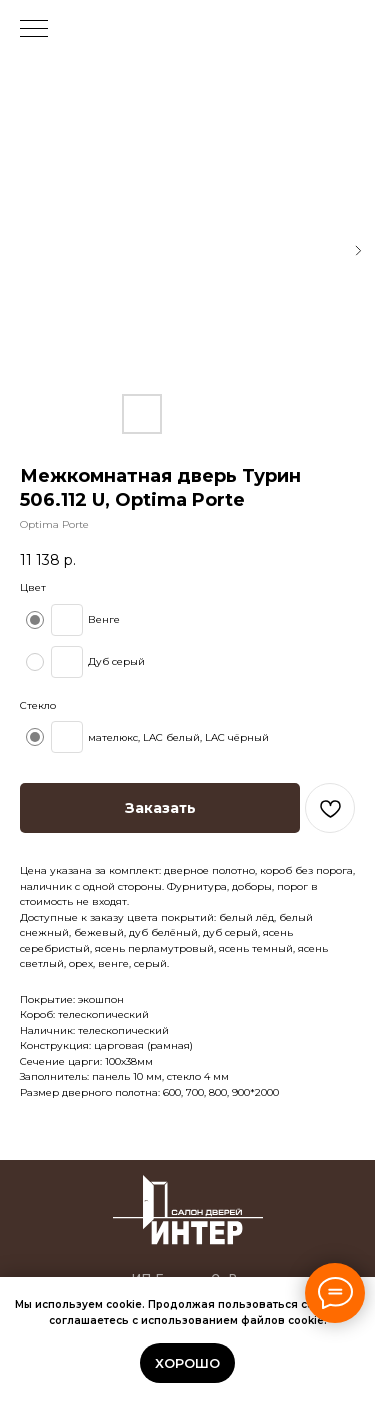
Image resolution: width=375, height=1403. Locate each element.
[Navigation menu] (34, 30)
